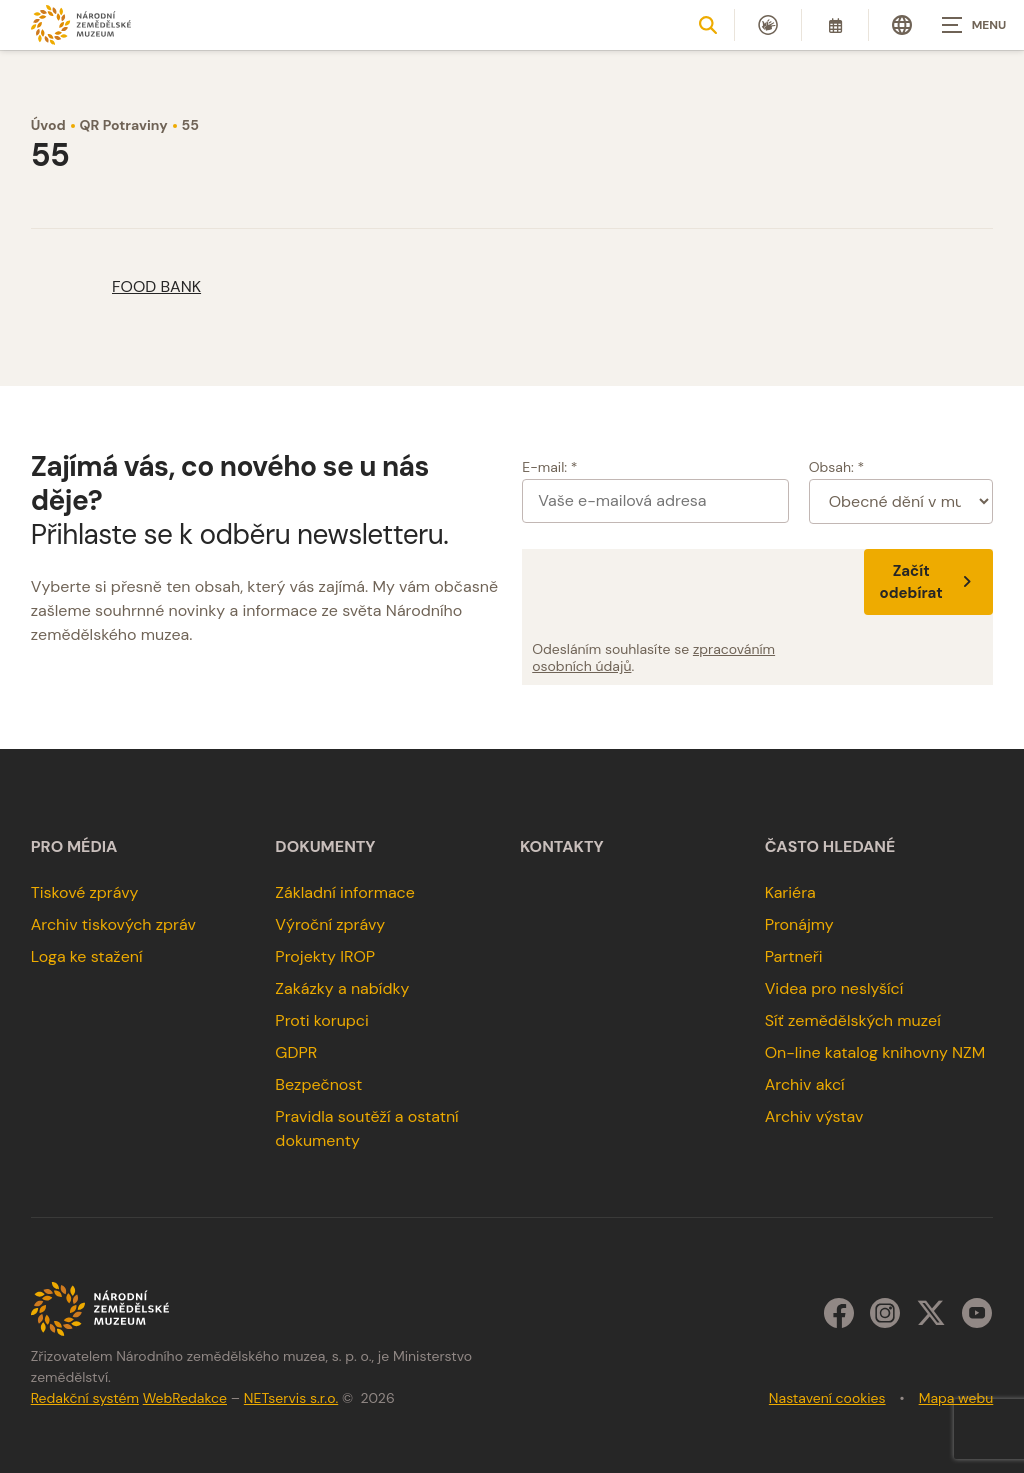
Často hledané (830, 847)
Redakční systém (85, 1398)
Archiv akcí (805, 1084)
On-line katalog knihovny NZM (875, 1052)
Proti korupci (322, 1020)
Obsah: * (837, 467)
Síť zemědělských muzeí (853, 1020)
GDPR (296, 1052)
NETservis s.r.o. (291, 1398)
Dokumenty (325, 847)
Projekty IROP (325, 956)
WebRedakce (185, 1398)
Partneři (794, 956)
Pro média (74, 847)
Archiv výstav (814, 1116)
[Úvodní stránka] (81, 24)
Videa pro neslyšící (834, 988)
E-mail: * (549, 467)
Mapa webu (956, 1398)
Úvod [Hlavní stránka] (48, 125)
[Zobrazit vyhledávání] (708, 25)
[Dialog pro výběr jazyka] (902, 25)
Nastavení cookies (827, 1398)
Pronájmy (799, 924)
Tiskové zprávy (85, 892)
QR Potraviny (124, 125)
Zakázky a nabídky (342, 988)
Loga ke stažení (87, 956)
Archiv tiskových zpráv (113, 924)
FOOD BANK (156, 286)
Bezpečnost (318, 1084)
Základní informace (345, 892)
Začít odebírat (929, 582)
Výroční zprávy (330, 924)
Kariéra (790, 892)
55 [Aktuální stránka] (190, 125)
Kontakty (562, 847)
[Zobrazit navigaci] (974, 25)
